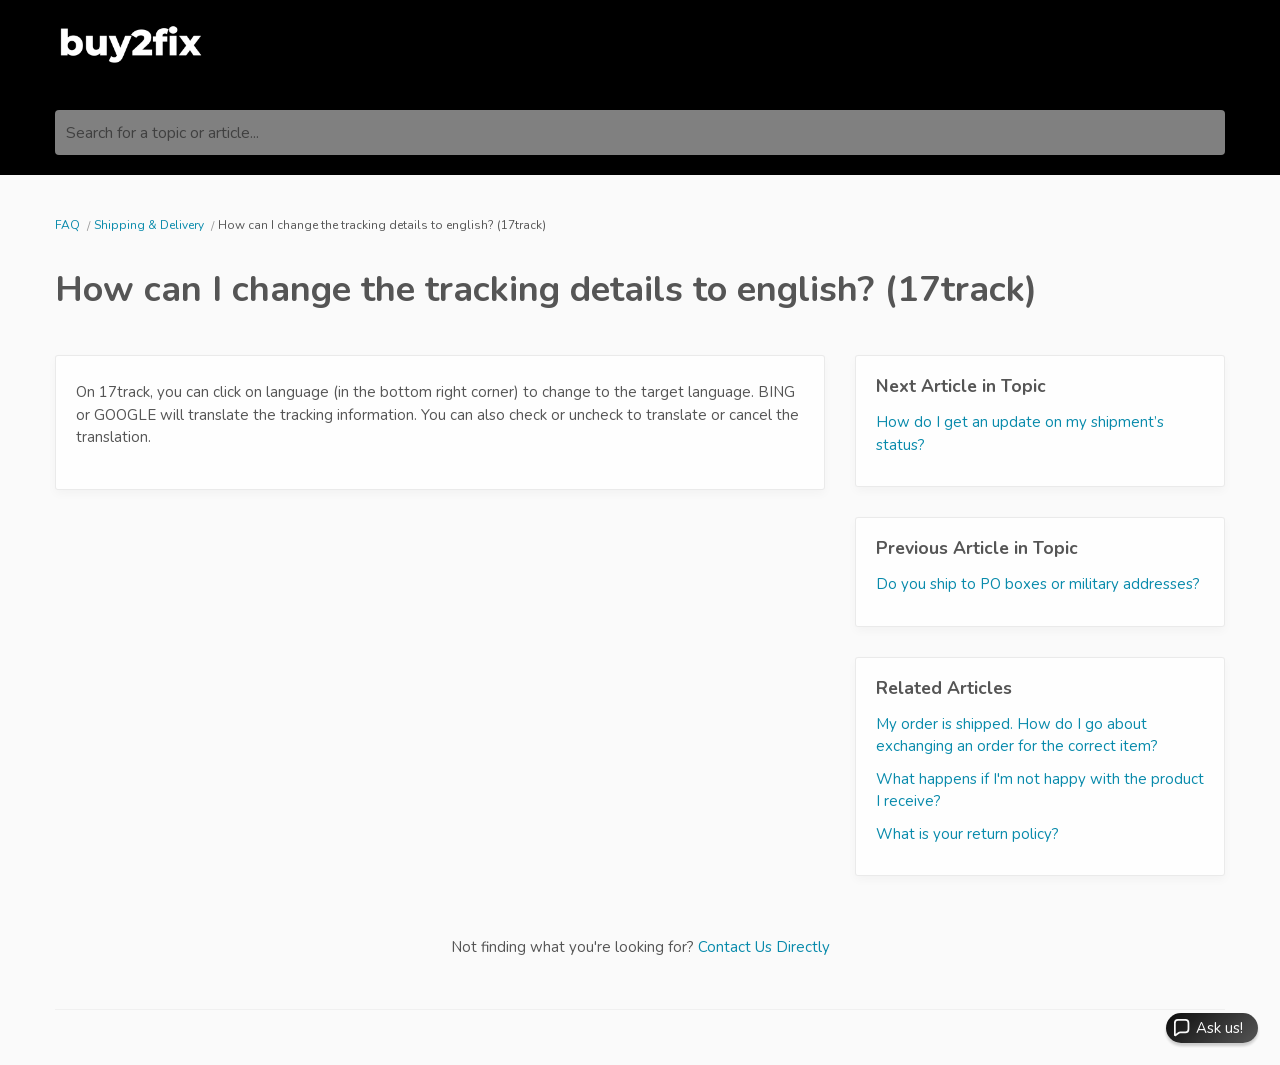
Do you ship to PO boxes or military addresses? (1038, 584)
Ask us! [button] (1219, 1028)
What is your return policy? (967, 834)
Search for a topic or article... (162, 133)
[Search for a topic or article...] (640, 132)
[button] (1212, 1028)
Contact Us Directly (764, 947)
